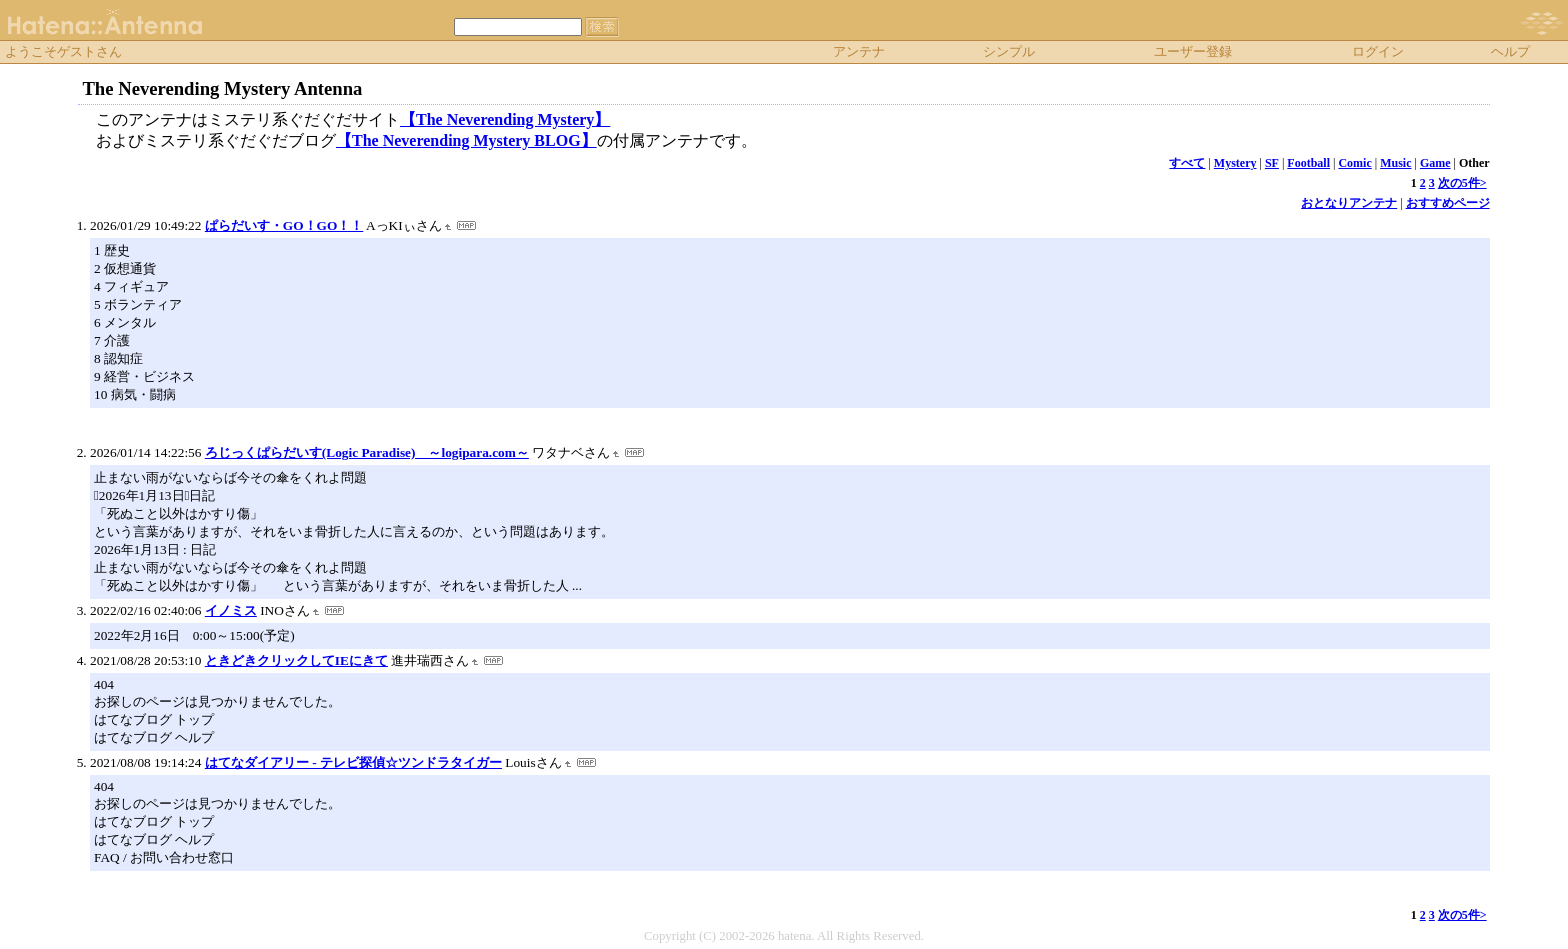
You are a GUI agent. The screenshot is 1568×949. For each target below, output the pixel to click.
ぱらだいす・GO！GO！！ (284, 225)
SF (1272, 163)
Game (1435, 163)
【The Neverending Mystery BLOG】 (466, 140)
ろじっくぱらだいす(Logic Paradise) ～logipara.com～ (367, 452)
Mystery (1235, 163)
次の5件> (1462, 183)
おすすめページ (1448, 203)
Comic (1354, 163)
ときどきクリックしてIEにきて (296, 660)
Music (1395, 163)
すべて (1187, 163)
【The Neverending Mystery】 (505, 119)
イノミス (231, 610)
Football (1308, 163)
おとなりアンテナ (1349, 203)
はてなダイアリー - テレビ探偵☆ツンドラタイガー (353, 762)
